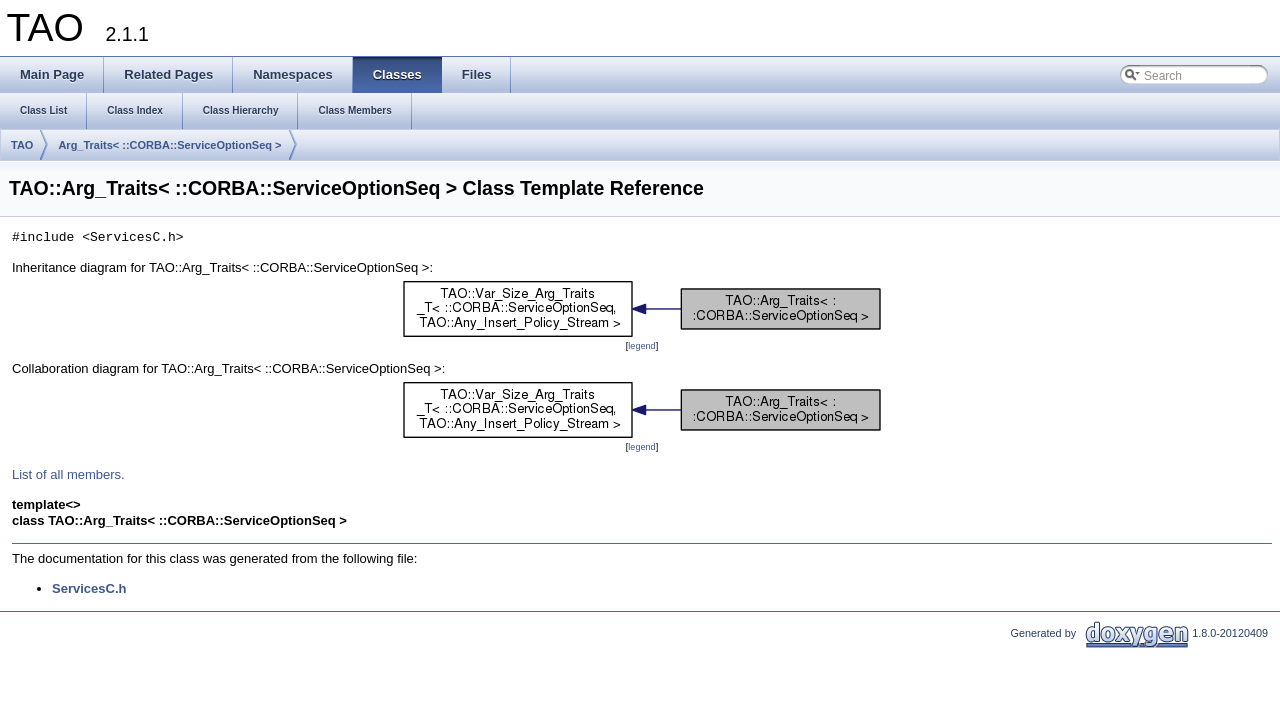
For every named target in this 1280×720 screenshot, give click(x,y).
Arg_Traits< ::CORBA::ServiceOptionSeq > (169, 145)
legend (641, 346)
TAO (22, 145)
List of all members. (68, 474)
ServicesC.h (89, 588)
